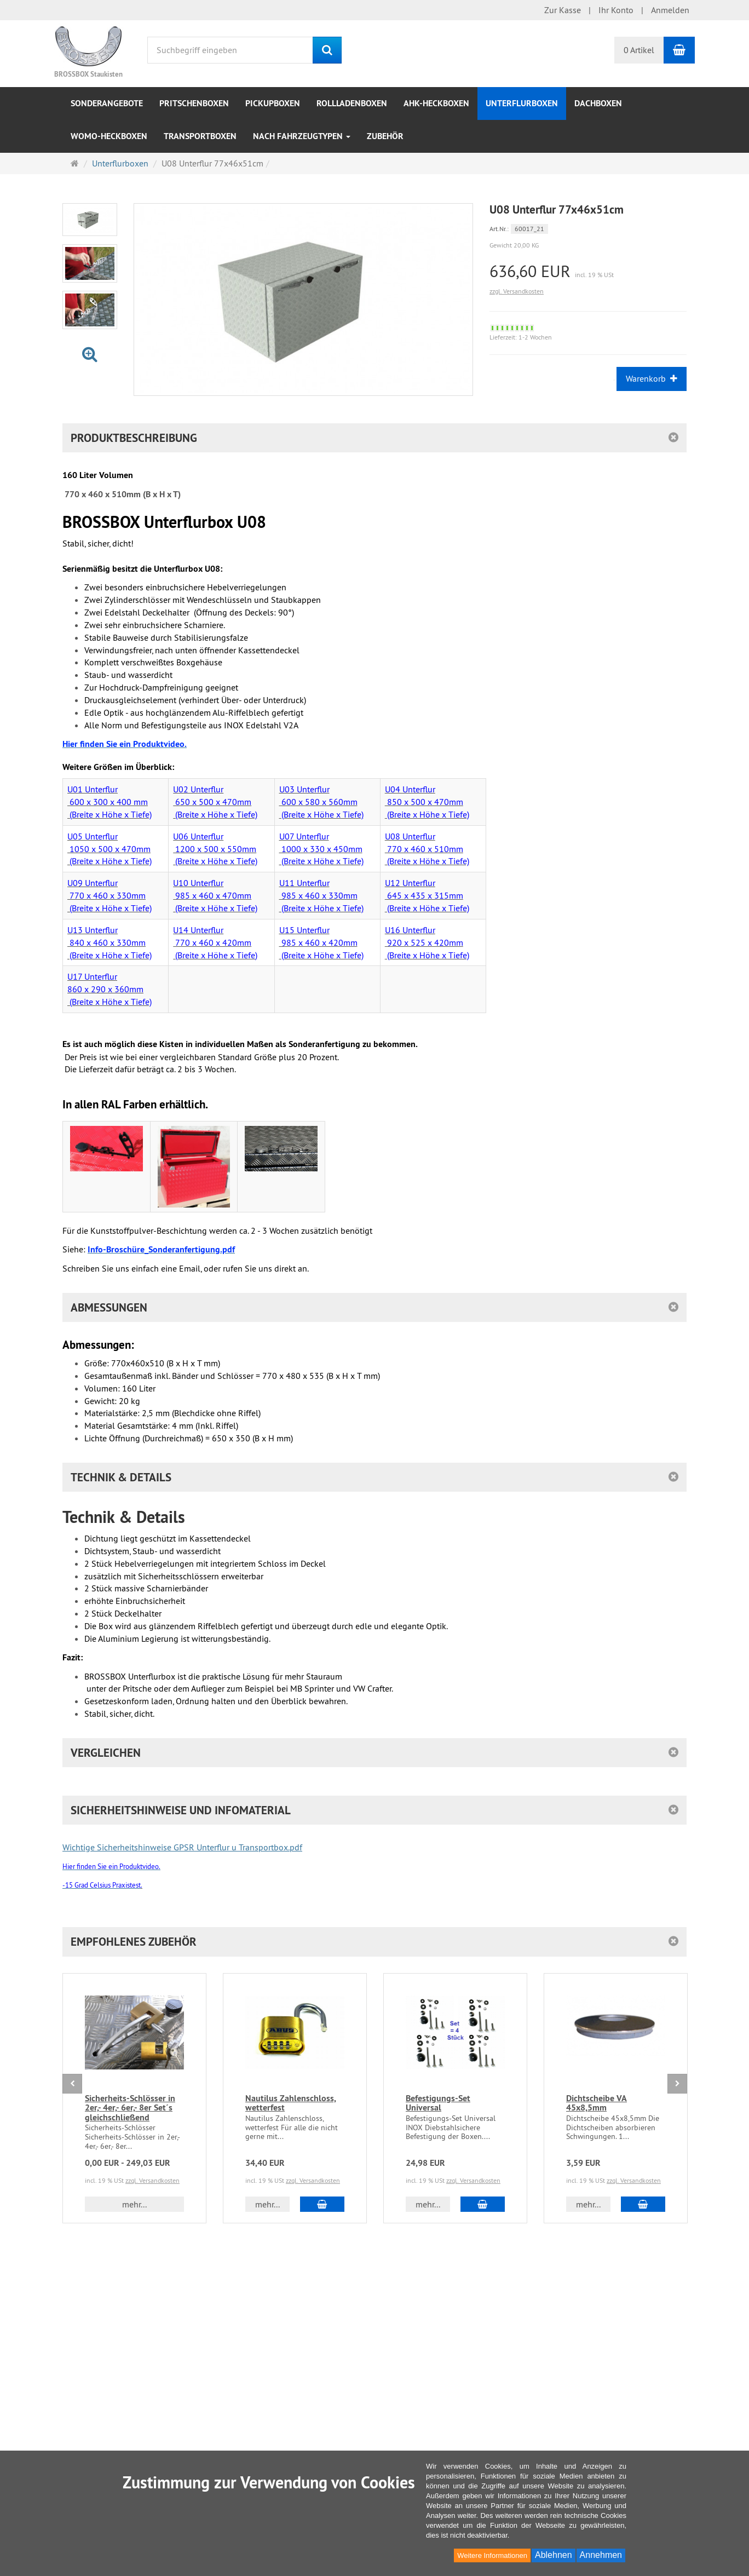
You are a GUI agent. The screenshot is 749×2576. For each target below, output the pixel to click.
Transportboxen (200, 136)
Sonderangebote (107, 103)
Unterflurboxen (522, 103)
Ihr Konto (615, 9)
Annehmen (601, 2555)
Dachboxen (598, 103)
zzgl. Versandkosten (516, 291)
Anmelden (670, 9)
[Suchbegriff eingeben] (230, 50)
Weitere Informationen (492, 2555)
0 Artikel (639, 49)
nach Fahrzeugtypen (301, 136)
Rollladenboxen (351, 103)
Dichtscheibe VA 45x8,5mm (596, 2103)
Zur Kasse (562, 9)
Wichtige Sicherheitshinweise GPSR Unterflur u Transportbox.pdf (182, 1847)
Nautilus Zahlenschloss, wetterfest (290, 2103)
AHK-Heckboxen (436, 103)
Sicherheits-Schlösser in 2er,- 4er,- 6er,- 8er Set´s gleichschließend (130, 2107)
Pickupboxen (272, 103)
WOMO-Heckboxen (109, 136)
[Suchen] (327, 50)
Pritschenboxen (194, 103)
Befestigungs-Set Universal (438, 2103)
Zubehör (385, 136)
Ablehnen (553, 2555)
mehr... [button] (134, 2204)
